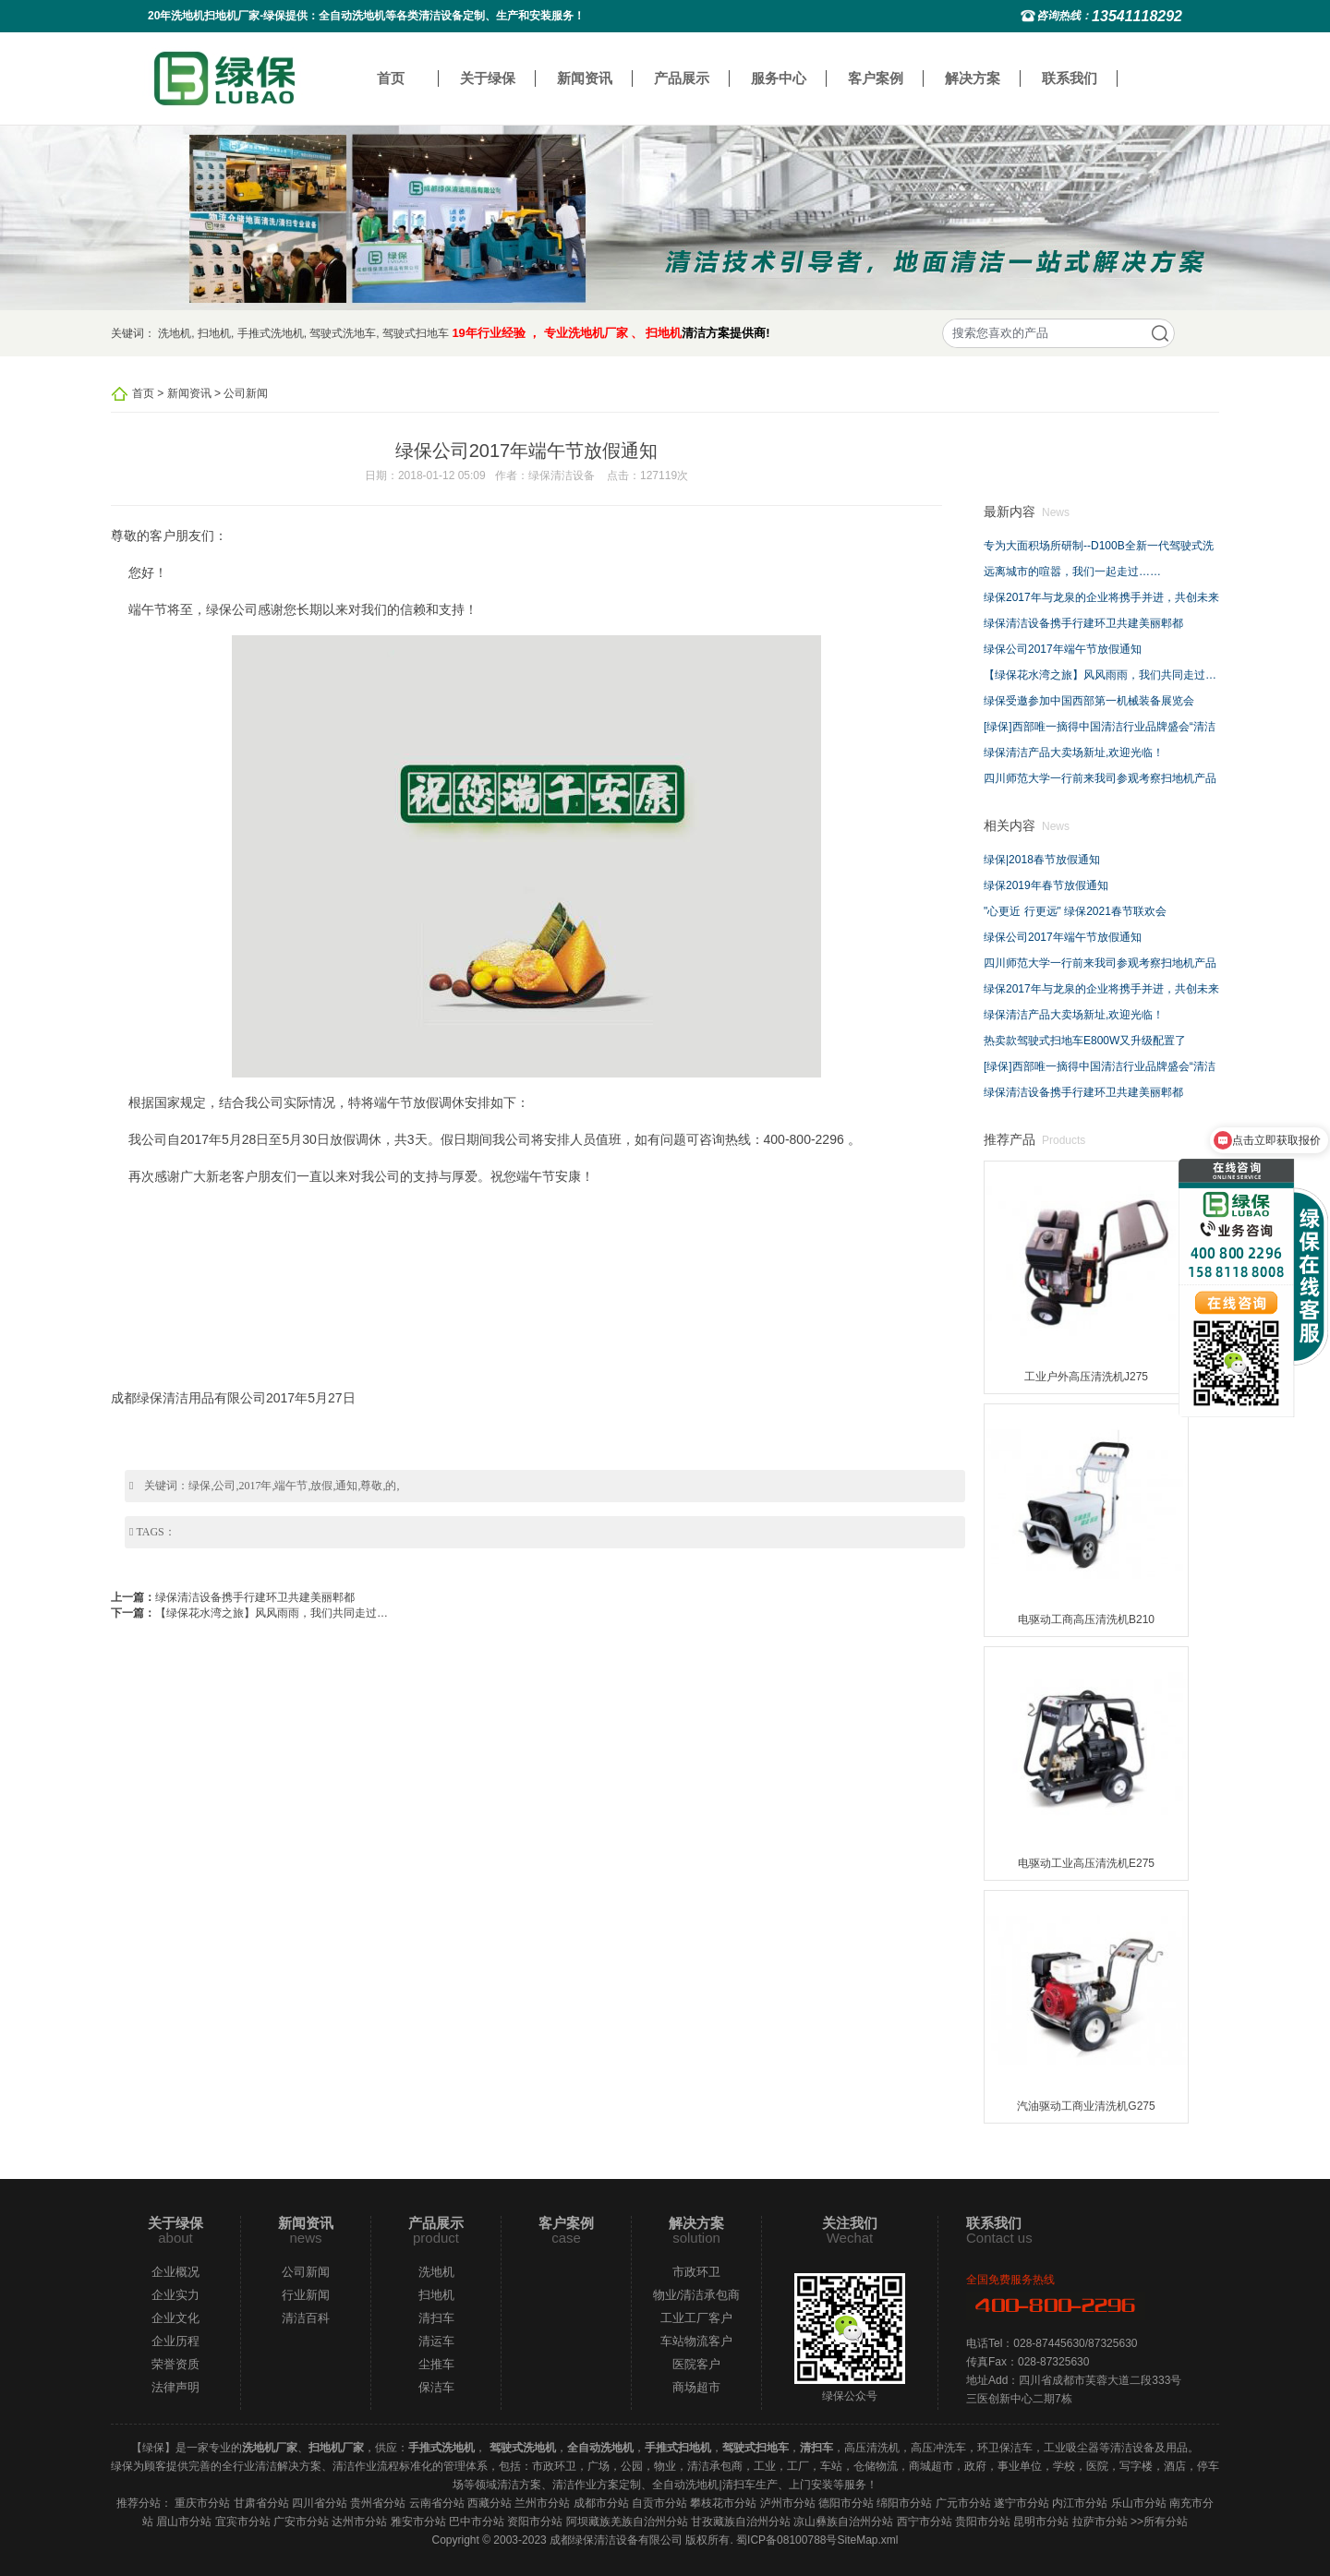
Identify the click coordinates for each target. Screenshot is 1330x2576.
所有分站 (1165, 2521)
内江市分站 (1079, 2503)
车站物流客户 (696, 2341)
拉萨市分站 (1100, 2521)
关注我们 (849, 2223)
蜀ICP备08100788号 (786, 2540)
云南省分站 (437, 2503)
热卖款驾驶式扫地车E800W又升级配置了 (1085, 1040)
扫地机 (214, 333)
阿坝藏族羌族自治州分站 (627, 2521)
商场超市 (696, 2387)
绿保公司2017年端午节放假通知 (1063, 649)
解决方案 (972, 78)
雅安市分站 (418, 2521)
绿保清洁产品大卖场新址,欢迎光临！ (1074, 752)
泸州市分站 (788, 2503)
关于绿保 (487, 78)
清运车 (436, 2341)
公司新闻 (246, 393)
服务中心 (778, 78)
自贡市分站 (659, 2503)
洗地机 (174, 333)
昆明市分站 (1041, 2521)
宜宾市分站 (243, 2521)
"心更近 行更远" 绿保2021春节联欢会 (1075, 911)
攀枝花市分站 (723, 2503)
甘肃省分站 (261, 2503)
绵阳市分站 (904, 2503)
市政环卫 (696, 2272)
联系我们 (1069, 78)
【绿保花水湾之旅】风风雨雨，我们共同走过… (271, 1613)
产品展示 (681, 78)
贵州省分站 (377, 2503)
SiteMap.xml (867, 2540)
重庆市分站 (202, 2503)
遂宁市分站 (1021, 2503)
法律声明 (175, 2387)
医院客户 (696, 2364)
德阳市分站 (846, 2503)
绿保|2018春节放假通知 (1042, 859)
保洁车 (436, 2387)
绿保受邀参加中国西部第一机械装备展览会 (1089, 700)
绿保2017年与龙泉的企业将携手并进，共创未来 (1101, 597)
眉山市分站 (184, 2521)
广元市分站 (963, 2503)
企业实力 (175, 2295)
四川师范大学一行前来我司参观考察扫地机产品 (1100, 778)
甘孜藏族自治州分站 (741, 2521)
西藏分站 (489, 2503)
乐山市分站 (1139, 2503)
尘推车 (436, 2364)
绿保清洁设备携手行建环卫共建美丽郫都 (255, 1597)
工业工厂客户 (696, 2318)
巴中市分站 (476, 2521)
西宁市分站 (924, 2521)
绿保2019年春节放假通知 (1046, 885)
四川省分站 (319, 2503)
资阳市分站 (534, 2521)
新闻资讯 (584, 78)
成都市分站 (601, 2503)
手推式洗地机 (270, 333)
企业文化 (175, 2318)
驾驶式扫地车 (415, 333)
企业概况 (175, 2272)
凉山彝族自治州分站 (843, 2521)
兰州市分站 (542, 2503)
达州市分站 (359, 2521)
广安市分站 (301, 2521)
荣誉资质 (175, 2364)
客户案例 (875, 78)
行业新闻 (306, 2295)
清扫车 (436, 2318)
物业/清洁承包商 (697, 2295)
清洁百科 (306, 2318)
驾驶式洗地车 (342, 333)
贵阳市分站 (982, 2521)
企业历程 (175, 2341)
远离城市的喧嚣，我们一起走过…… (1072, 571)
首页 (391, 78)
